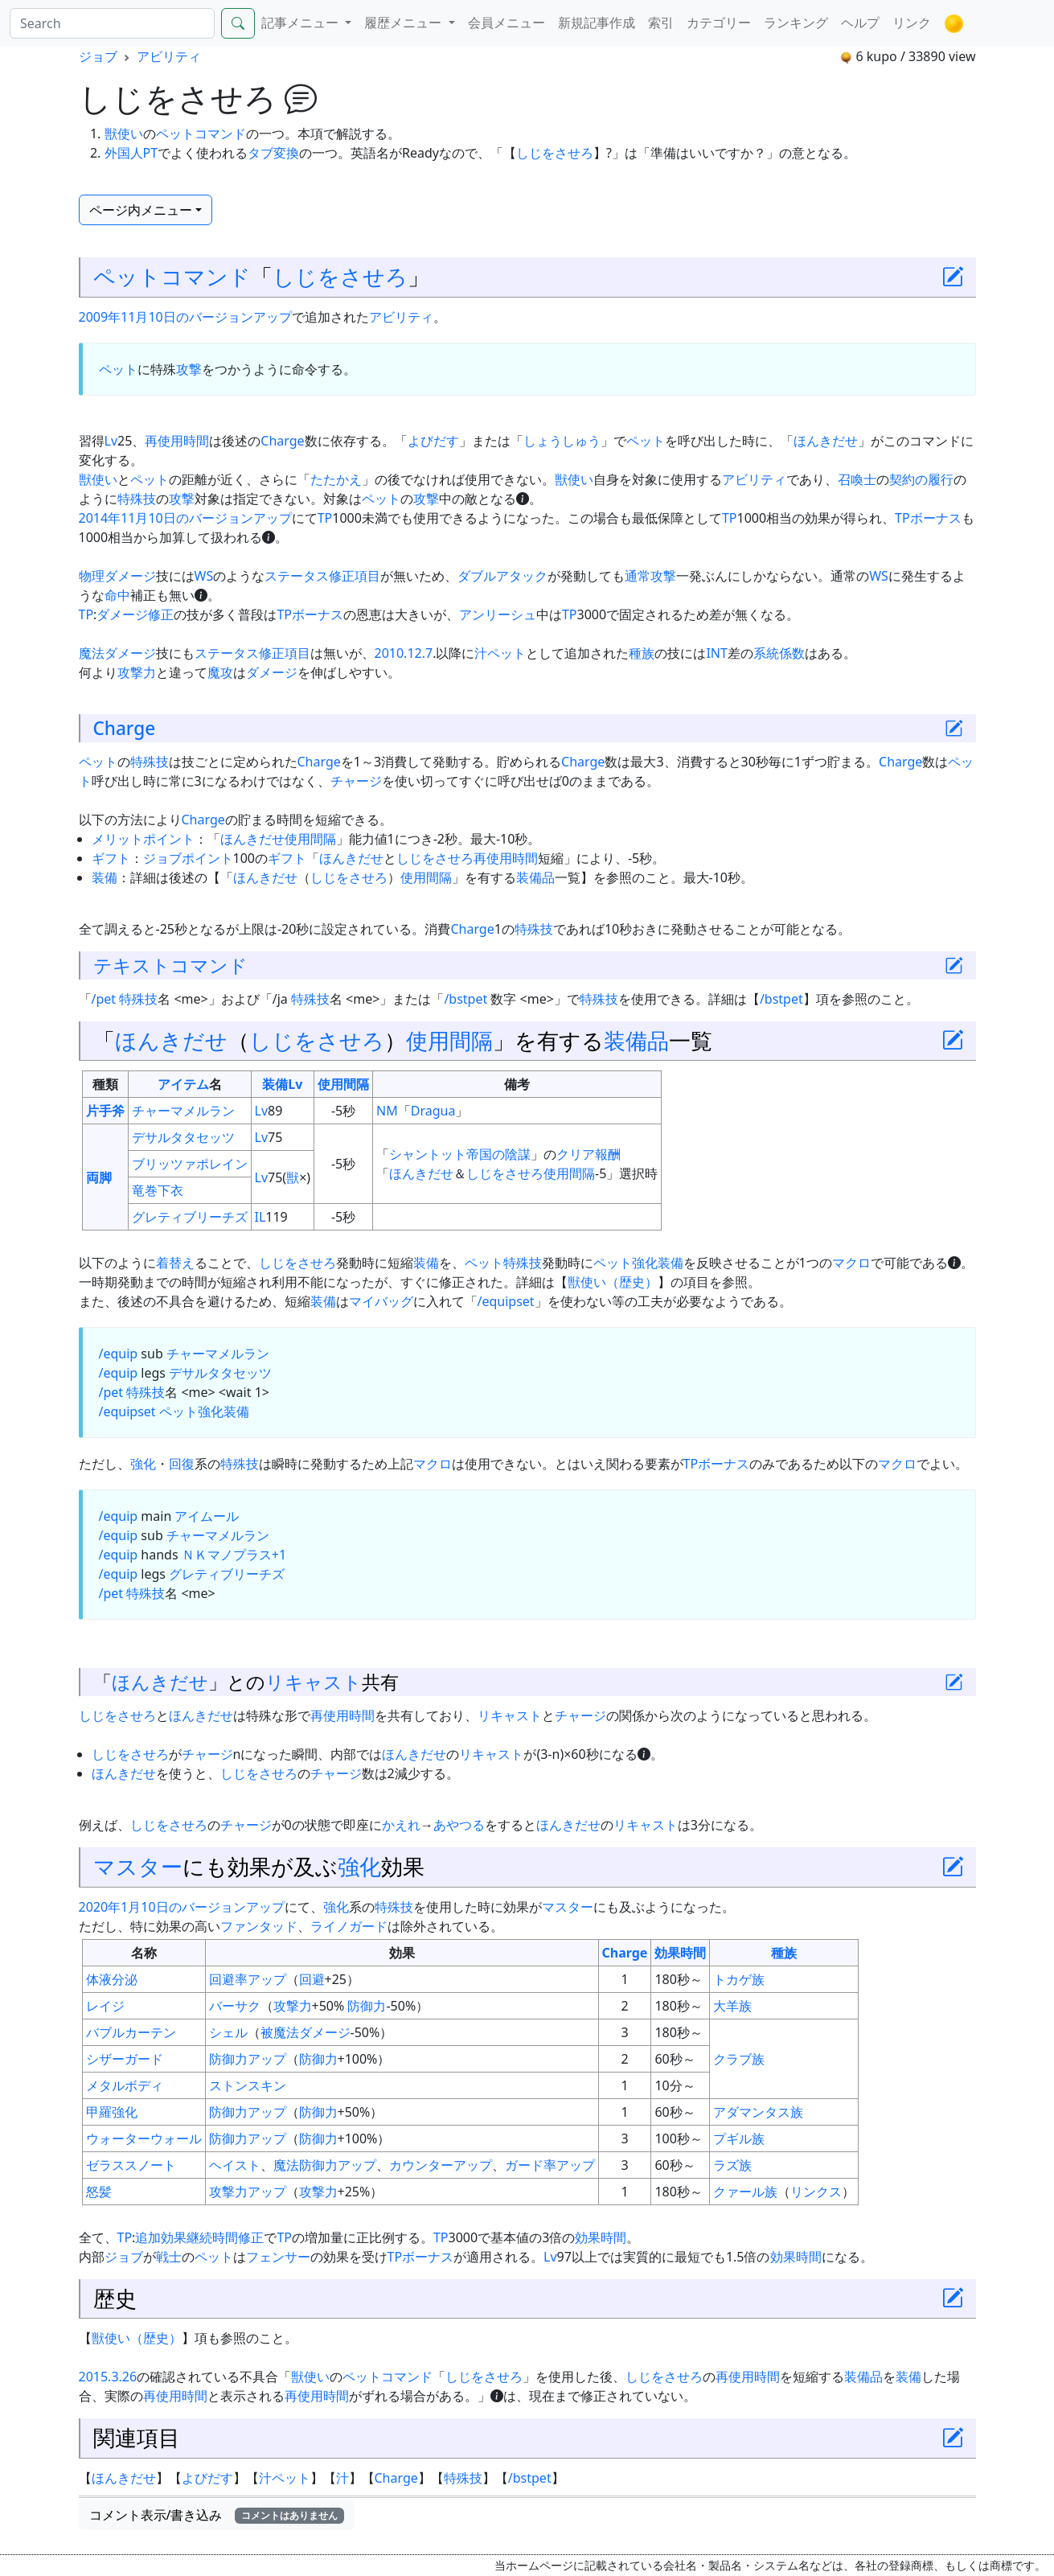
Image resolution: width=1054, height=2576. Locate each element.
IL (260, 1217)
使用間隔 (310, 839)
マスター (138, 1866)
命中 (117, 595)
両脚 (99, 1177)
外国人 (124, 153)
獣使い (124, 133)
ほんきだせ (826, 441)
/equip (118, 1353)
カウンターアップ (440, 2165)
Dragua (433, 1111)
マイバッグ (381, 1301)
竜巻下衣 (157, 1190)
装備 (104, 877)
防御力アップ (247, 2059)
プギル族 (739, 2138)
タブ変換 (273, 153)
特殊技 (136, 498)
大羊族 (732, 2006)
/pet (104, 999)
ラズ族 (732, 2165)
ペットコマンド (201, 133)
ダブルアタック (502, 576)
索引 (661, 22)
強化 (143, 1464)
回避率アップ (247, 1979)
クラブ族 (739, 2059)
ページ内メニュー (140, 210)
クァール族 (745, 2191)
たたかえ (336, 479)
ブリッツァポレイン (190, 1164)
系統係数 (779, 653)
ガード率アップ (550, 2165)
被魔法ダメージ (305, 2032)
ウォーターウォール (144, 2138)
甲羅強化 (111, 2112)
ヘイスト (234, 2165)
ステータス (297, 576)
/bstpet (465, 999)
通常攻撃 (650, 576)
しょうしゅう (562, 441)
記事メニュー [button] (301, 22)
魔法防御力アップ (324, 2165)
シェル (228, 2032)
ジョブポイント (188, 858)
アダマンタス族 (758, 2112)
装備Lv (282, 1084)
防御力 (366, 2006)
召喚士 (857, 479)
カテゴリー (719, 22)
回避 (312, 1979)
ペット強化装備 (638, 1263)
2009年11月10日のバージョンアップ (185, 317)
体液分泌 (111, 1979)
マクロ (851, 1263)
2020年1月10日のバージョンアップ (182, 1907)
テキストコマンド (170, 965)
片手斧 (105, 1111)
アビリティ (169, 56)
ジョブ (98, 56)
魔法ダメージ (117, 653)
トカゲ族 (739, 1979)
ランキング (796, 22)
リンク (911, 22)
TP (325, 518)
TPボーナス (928, 518)
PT (150, 153)
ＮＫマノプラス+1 (234, 1554)
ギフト (111, 858)
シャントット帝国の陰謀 (460, 1154)
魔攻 (220, 672)
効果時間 (680, 1953)
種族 (641, 653)
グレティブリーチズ (190, 1217)
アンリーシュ (497, 614)
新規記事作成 (596, 22)
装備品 (535, 877)
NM (387, 1111)
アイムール (206, 1516)
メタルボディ (124, 2085)
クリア (575, 1154)
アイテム (183, 1084)
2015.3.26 (108, 2376)
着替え (175, 1263)
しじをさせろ (554, 153)
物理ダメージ (117, 576)
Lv (111, 441)
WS (204, 576)
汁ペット (500, 653)
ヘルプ (860, 22)
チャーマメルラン (183, 1111)
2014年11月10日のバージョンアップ (185, 518)
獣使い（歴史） (613, 1282)
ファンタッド (258, 1926)
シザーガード (124, 2059)
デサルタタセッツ (183, 1137)
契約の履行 (921, 479)
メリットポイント (143, 839)
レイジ (105, 2006)
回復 (182, 1464)
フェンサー (278, 2257)
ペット (118, 369)
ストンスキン (247, 2085)
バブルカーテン (131, 2032)
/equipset (506, 1301)
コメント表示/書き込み (217, 2515)
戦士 (169, 2257)
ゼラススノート (131, 2165)
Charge (282, 441)
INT (716, 653)
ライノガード (349, 1926)
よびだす (433, 441)
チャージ (356, 781)
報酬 (608, 1154)
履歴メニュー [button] (404, 22)
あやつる (459, 1825)
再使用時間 (177, 441)
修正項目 (354, 576)
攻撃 (189, 369)
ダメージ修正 (135, 614)
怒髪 (99, 2191)
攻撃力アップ (247, 2191)
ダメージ (271, 672)
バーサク (234, 2006)
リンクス (816, 2191)
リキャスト (313, 1682)
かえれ (401, 1825)
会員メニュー (506, 22)
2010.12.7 (404, 653)
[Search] (112, 23)
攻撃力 (136, 672)
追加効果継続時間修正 (199, 2237)
